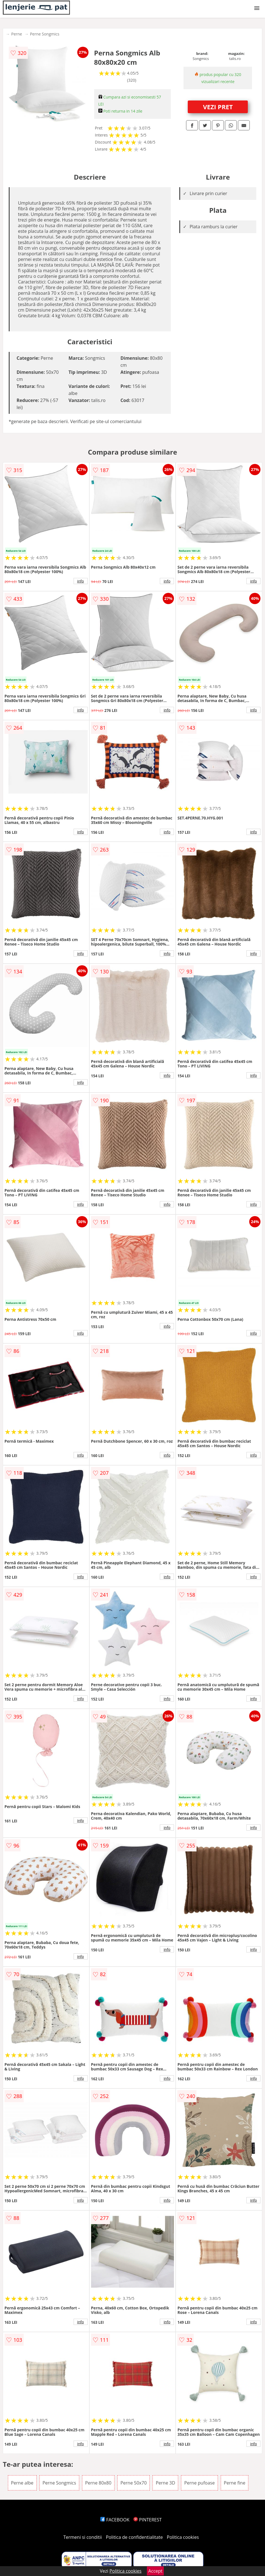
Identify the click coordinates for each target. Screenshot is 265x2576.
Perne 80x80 (98, 2483)
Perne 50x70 (133, 2483)
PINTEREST (147, 2520)
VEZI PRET (218, 106)
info (80, 581)
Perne (16, 34)
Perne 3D (165, 2483)
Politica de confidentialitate (134, 2537)
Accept (155, 2571)
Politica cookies (183, 2537)
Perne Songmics (44, 34)
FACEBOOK (114, 2520)
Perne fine (234, 2483)
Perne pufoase (199, 2483)
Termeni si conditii (82, 2537)
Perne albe (22, 2483)
